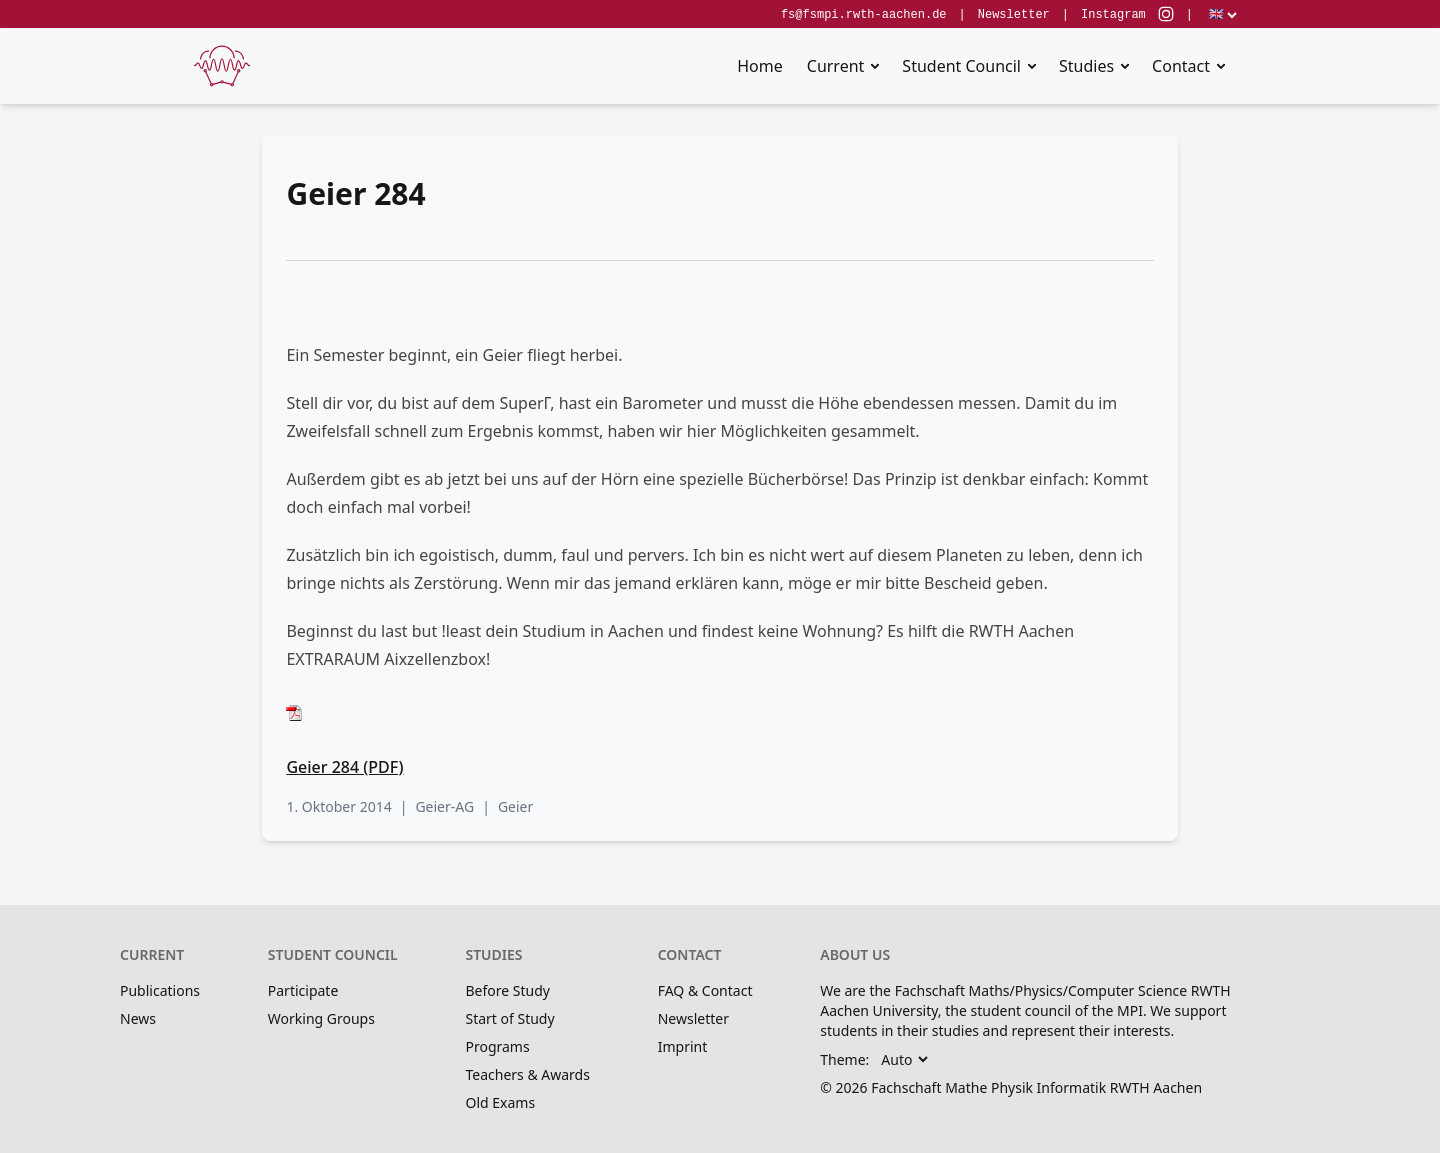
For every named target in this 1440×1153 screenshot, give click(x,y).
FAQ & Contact (705, 990)
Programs (497, 1046)
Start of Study (509, 1018)
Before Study (507, 990)
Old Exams (500, 1102)
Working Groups (321, 1018)
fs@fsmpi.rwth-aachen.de (864, 15)
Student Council (961, 66)
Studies (1086, 66)
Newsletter (1014, 15)
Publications (160, 990)
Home (760, 66)
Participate (303, 990)
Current (836, 66)
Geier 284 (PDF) (344, 767)
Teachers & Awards (527, 1074)
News (138, 1018)
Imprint (683, 1046)
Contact (1181, 66)
